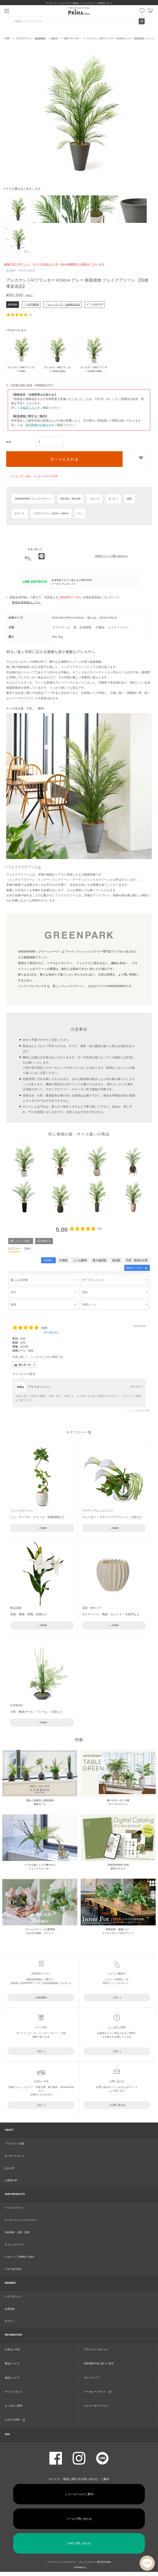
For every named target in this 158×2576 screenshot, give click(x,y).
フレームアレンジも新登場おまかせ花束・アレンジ (40, 1931)
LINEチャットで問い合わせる (111, 556)
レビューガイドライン (96, 2405)
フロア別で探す (13, 2269)
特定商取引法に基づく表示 (99, 2363)
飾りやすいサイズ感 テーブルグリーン (118, 1802)
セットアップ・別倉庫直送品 (62, 304)
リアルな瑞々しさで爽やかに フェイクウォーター (40, 1866)
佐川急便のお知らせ (38, 425)
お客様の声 (11, 2180)
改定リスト (30, 407)
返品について (12, 2377)
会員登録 (10, 2308)
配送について (12, 2363)
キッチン (113, 498)
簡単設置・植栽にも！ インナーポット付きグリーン (118, 1931)
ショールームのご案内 (79, 2494)
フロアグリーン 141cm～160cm (51, 513)
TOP (7, 38)
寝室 (129, 498)
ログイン (10, 2321)
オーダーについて (14, 2155)
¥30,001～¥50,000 (70, 498)
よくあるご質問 (13, 2405)
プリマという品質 (14, 2143)
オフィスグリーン (14, 2244)
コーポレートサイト (97, 2391)
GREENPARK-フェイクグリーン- (33, 498)
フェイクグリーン (14, 2207)
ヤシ (80, 513)
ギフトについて (13, 2391)
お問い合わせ (118, 2105)
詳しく (118, 1997)
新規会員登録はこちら (26, 602)
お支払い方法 (12, 2349)
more (43, 1528)
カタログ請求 (15, 2419)
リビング (94, 498)
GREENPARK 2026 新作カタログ (118, 1866)
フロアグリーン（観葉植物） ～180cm (36, 38)
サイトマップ (91, 2377)
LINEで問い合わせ (79, 2543)
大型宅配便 (31, 304)
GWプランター (72, 38)
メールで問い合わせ (79, 2518)
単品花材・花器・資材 (17, 2232)
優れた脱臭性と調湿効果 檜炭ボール (39, 1802)
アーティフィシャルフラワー (21, 2220)
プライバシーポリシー (96, 2349)
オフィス (19, 513)
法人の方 (10, 2168)
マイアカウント (13, 2296)
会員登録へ (42, 1997)
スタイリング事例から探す (19, 2256)
